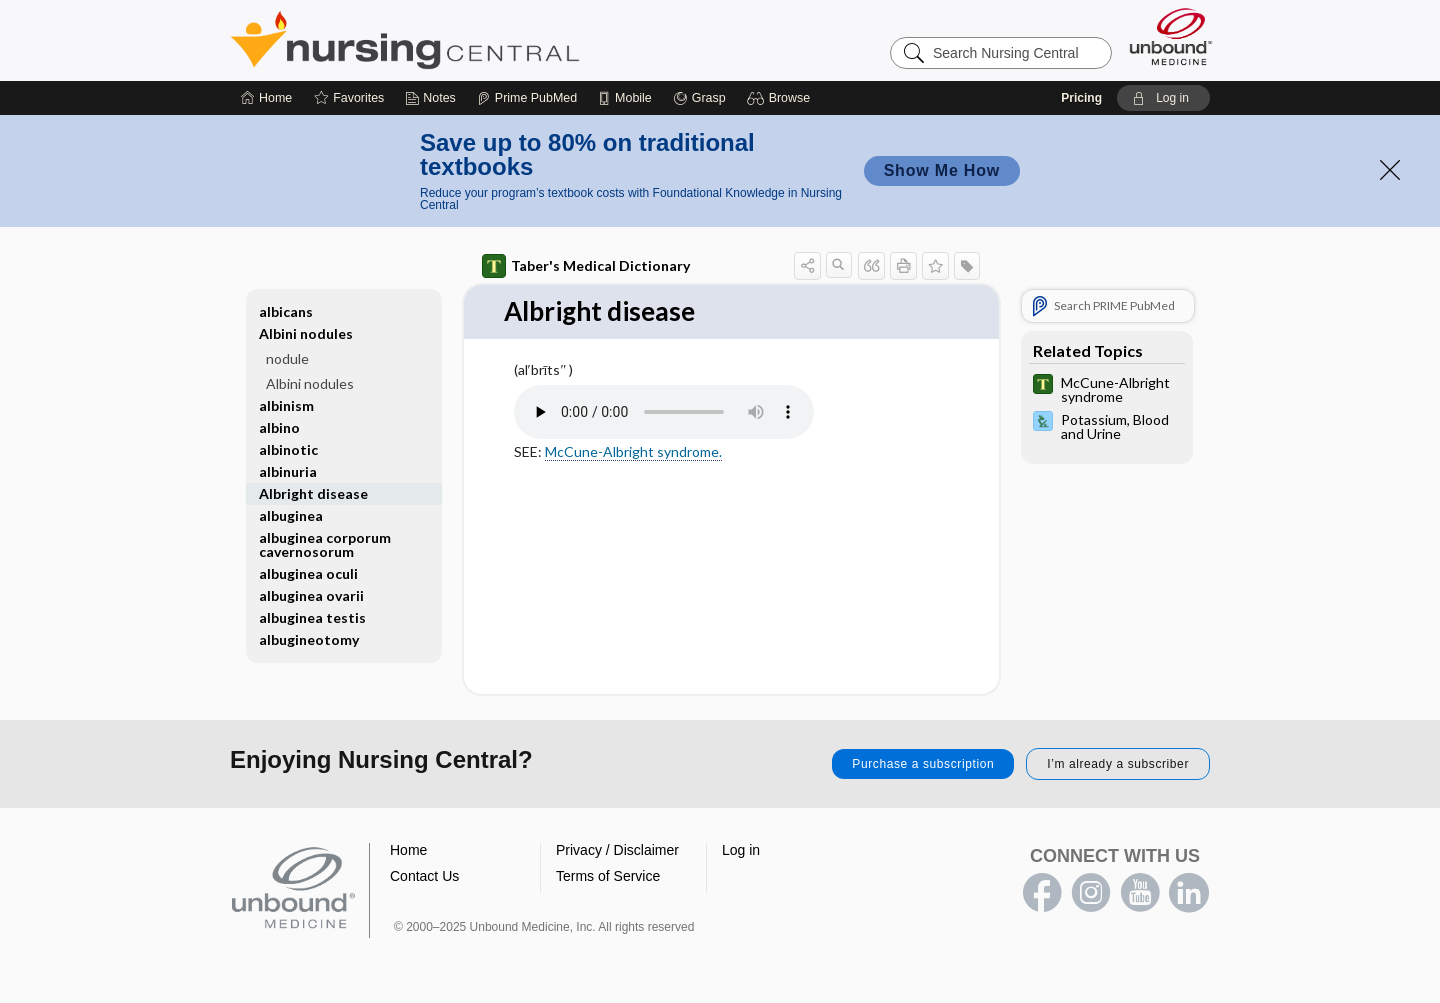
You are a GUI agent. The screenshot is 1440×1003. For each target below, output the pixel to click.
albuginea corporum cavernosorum (325, 544)
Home (408, 850)
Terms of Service (608, 876)
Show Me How (942, 170)
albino (279, 427)
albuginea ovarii (311, 595)
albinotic (288, 449)
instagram (1091, 893)
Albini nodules (306, 333)
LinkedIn (1189, 893)
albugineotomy (309, 639)
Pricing (1081, 98)
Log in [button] (741, 850)
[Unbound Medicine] (1171, 36)
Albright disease (313, 493)
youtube (1140, 893)
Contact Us (424, 876)
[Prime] (527, 98)
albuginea (291, 515)
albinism (286, 405)
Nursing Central (480, 40)
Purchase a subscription (923, 764)
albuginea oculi (308, 573)
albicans (286, 311)
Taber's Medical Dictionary (586, 266)
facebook (1042, 893)
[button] (781, 98)
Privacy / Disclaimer (617, 850)
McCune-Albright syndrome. (633, 451)
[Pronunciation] (664, 412)
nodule (287, 358)
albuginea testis (312, 617)
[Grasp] (699, 98)
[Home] (266, 98)
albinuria (288, 471)
